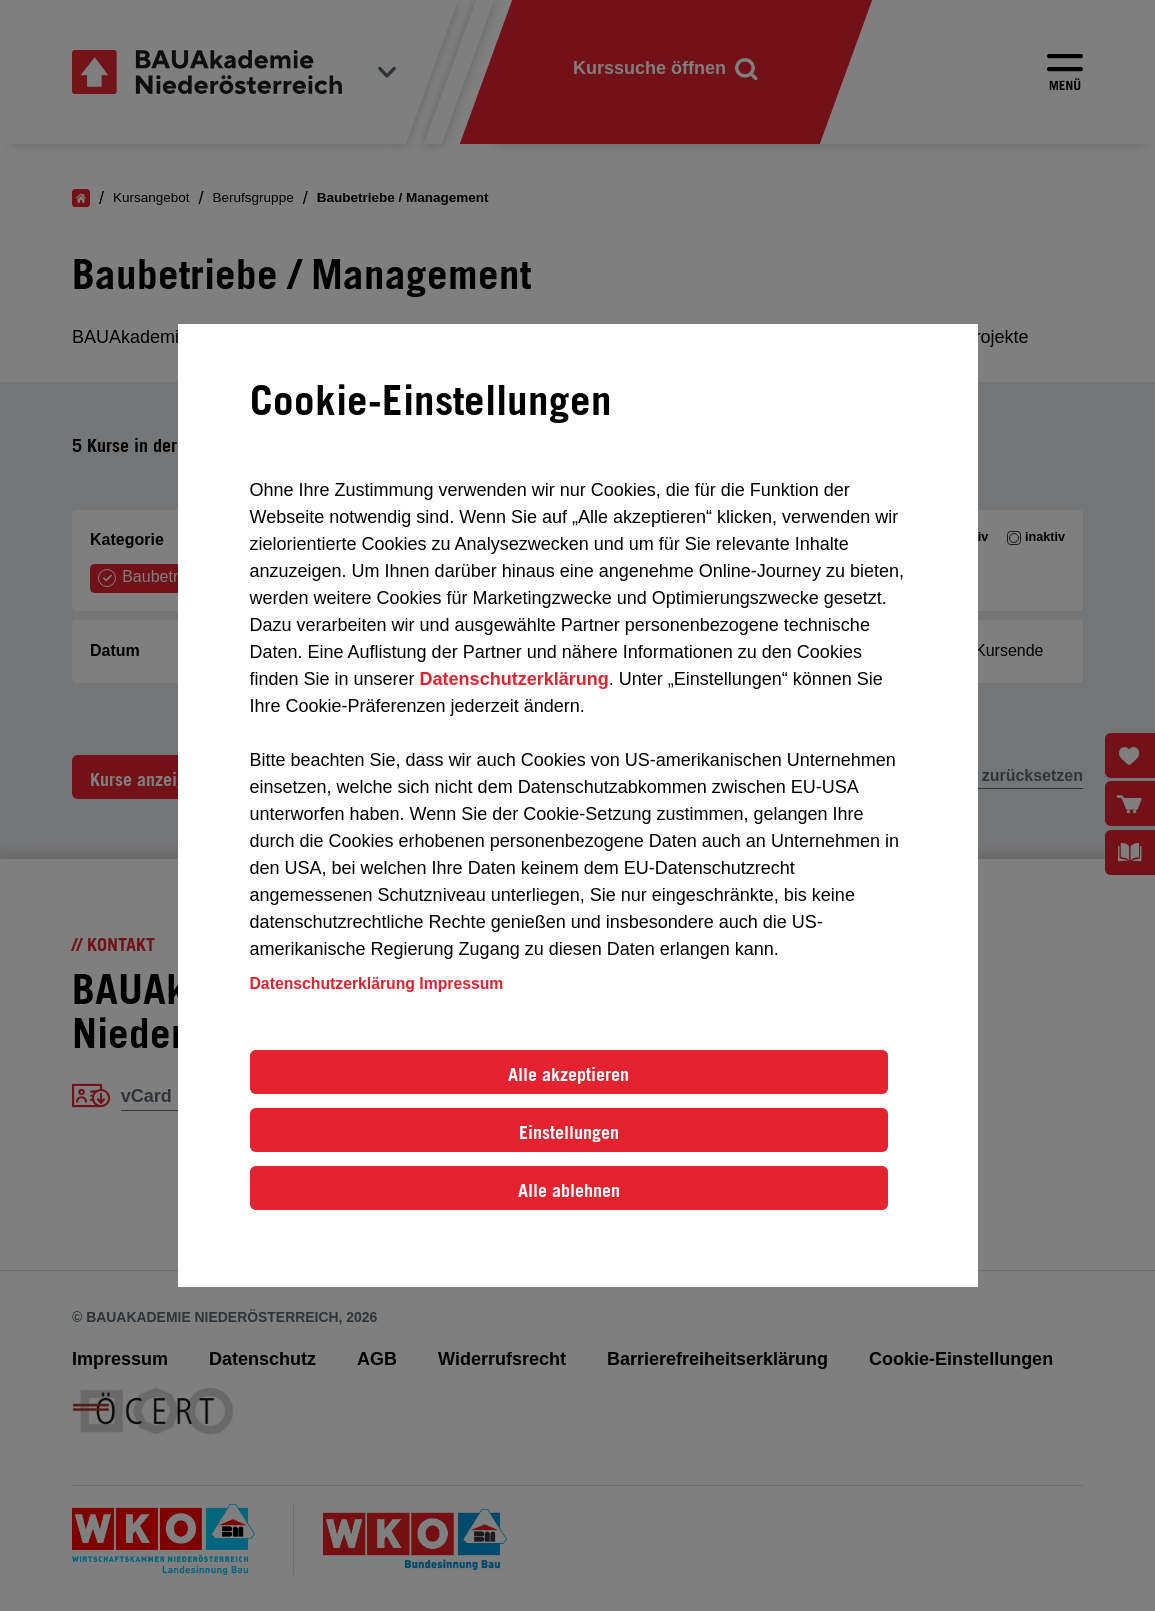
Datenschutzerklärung (514, 679)
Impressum (461, 983)
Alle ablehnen (569, 1190)
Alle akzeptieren (568, 1074)
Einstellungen (569, 1132)
